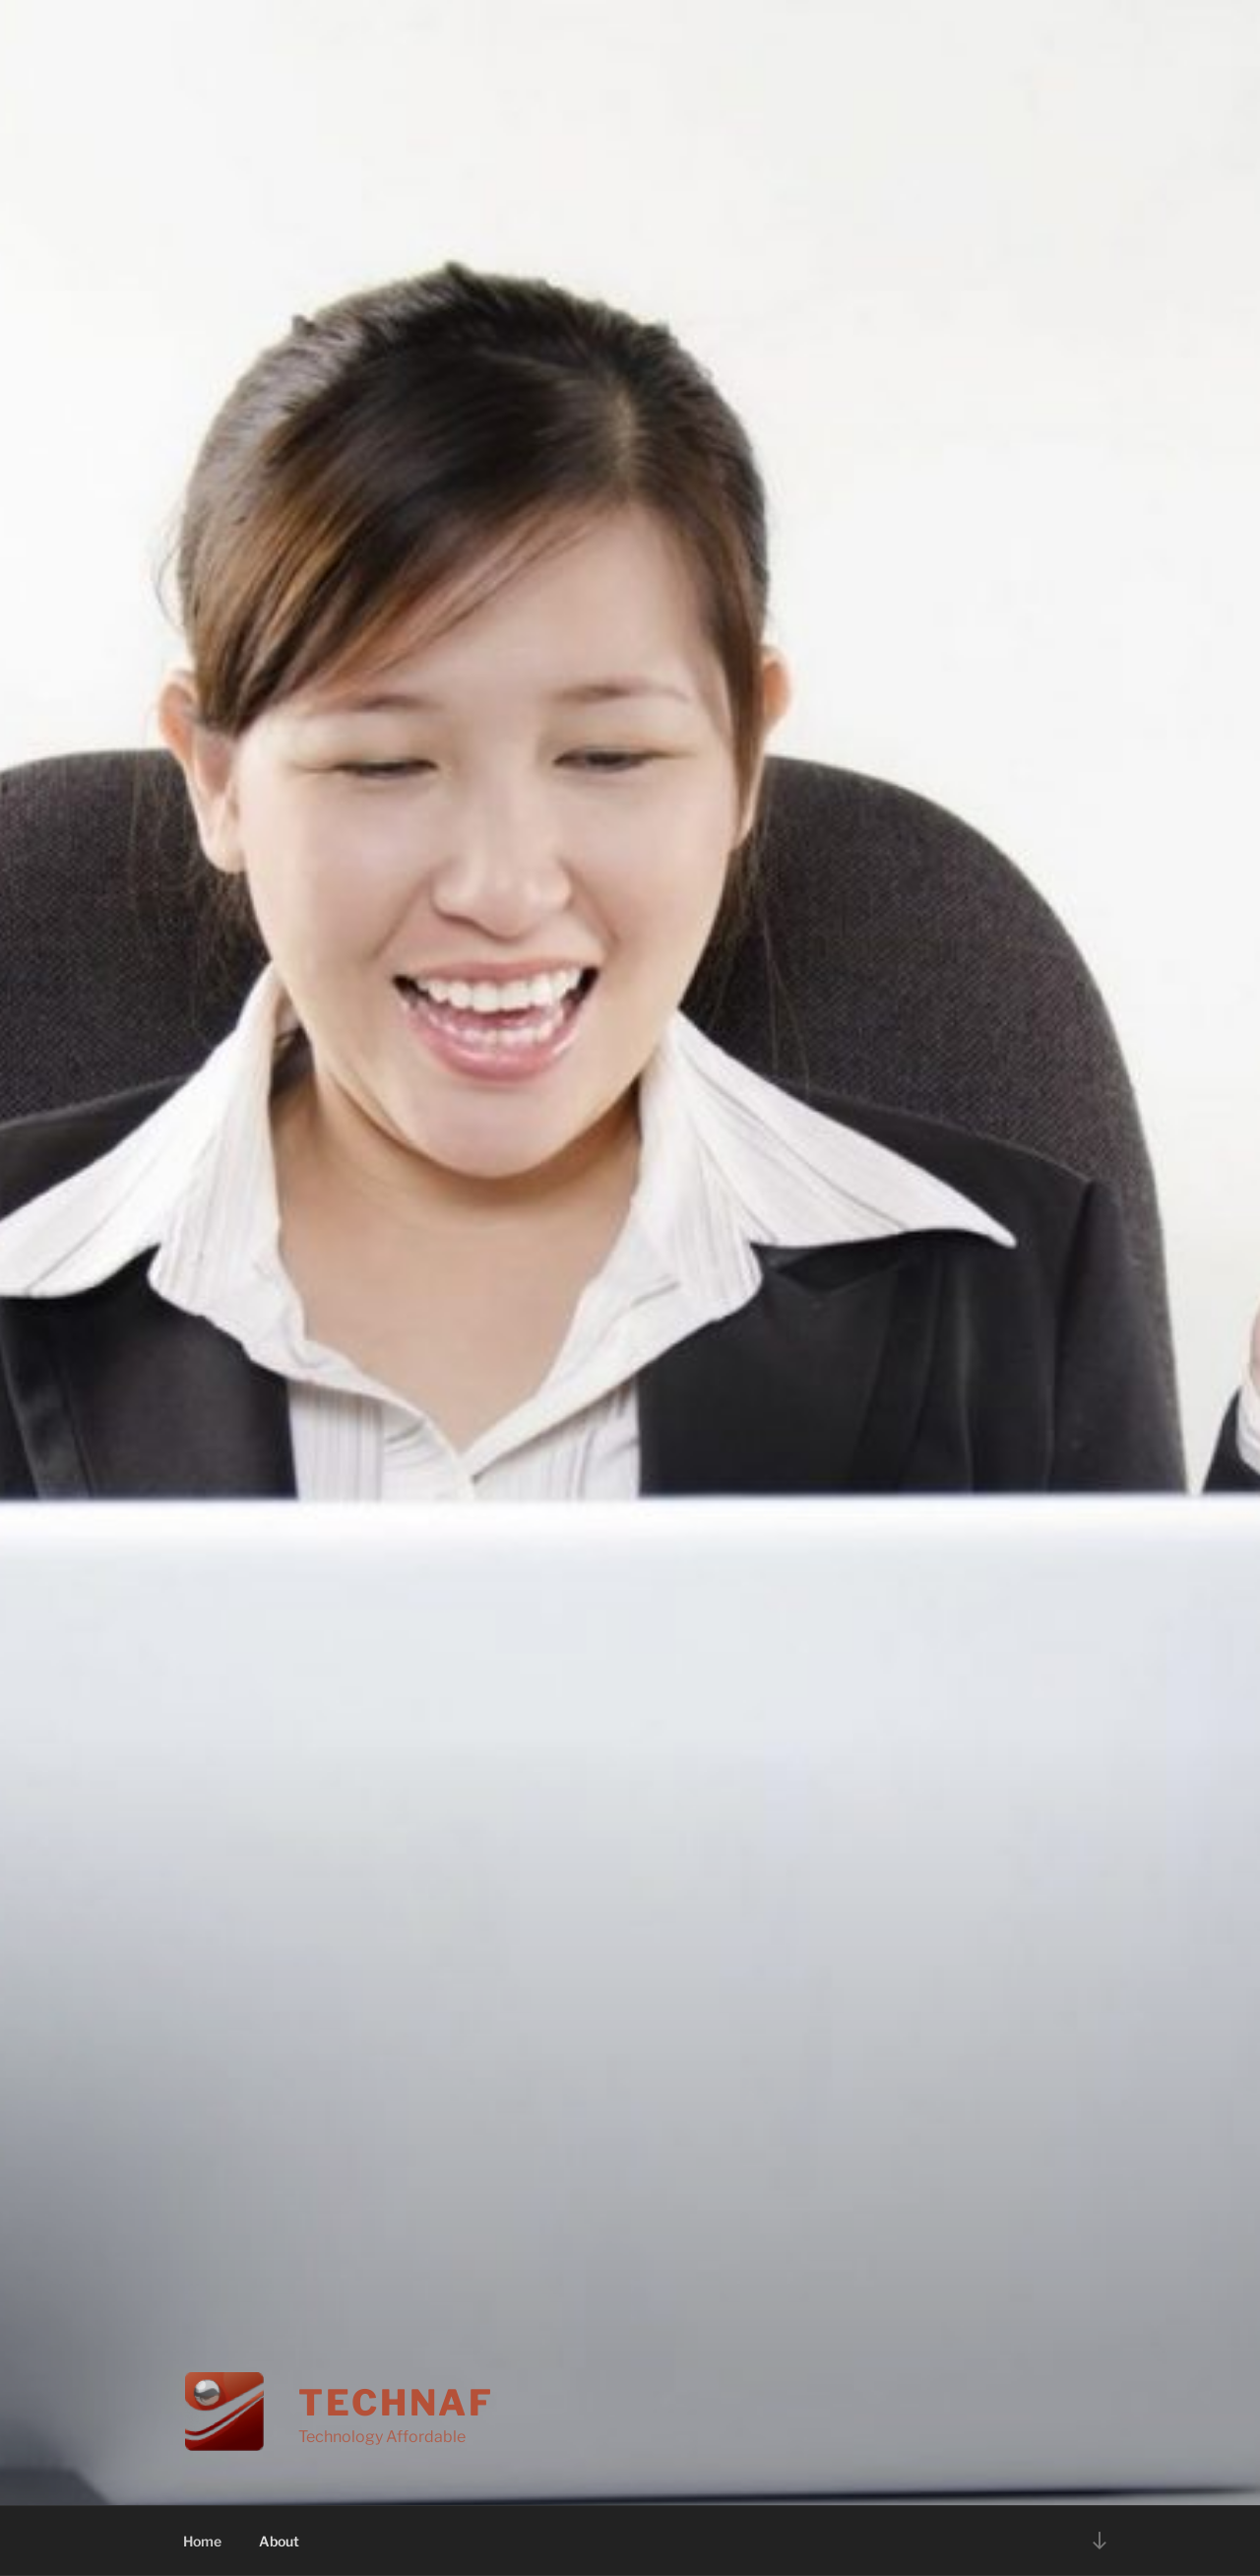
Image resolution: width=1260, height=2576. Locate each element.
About (279, 2541)
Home (202, 2541)
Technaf (396, 2402)
